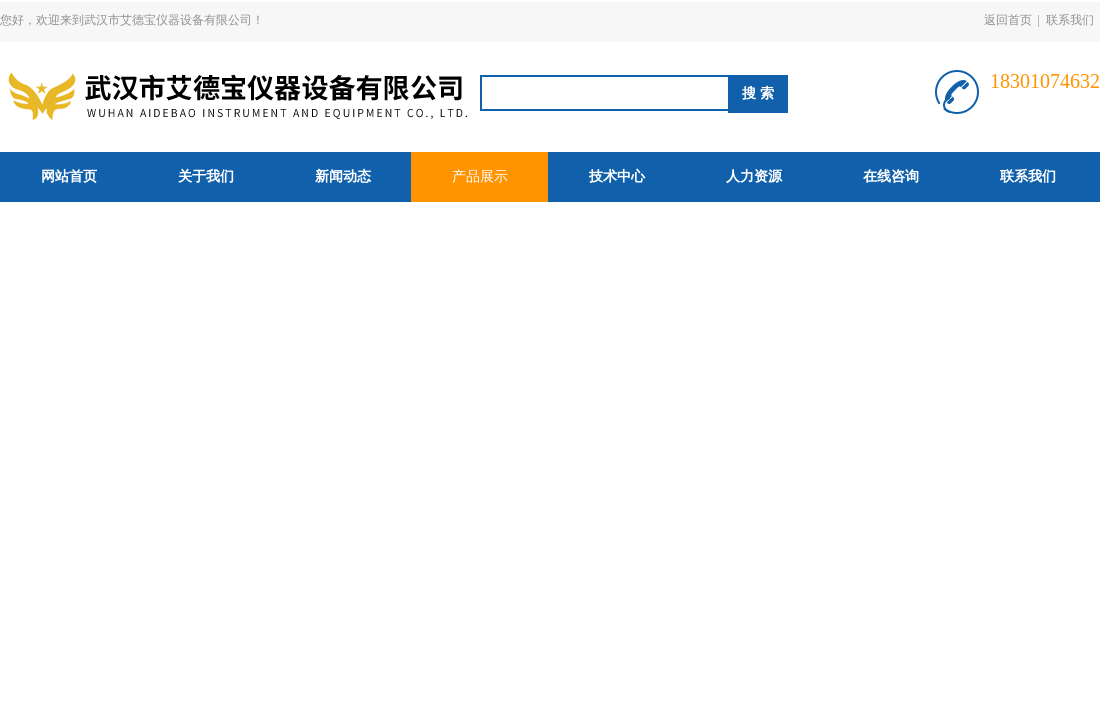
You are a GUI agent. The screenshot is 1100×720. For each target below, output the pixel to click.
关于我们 (206, 176)
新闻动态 (343, 176)
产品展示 (480, 176)
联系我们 (1070, 20)
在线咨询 (891, 176)
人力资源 (754, 176)
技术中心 (617, 176)
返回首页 (1008, 20)
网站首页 (69, 176)
